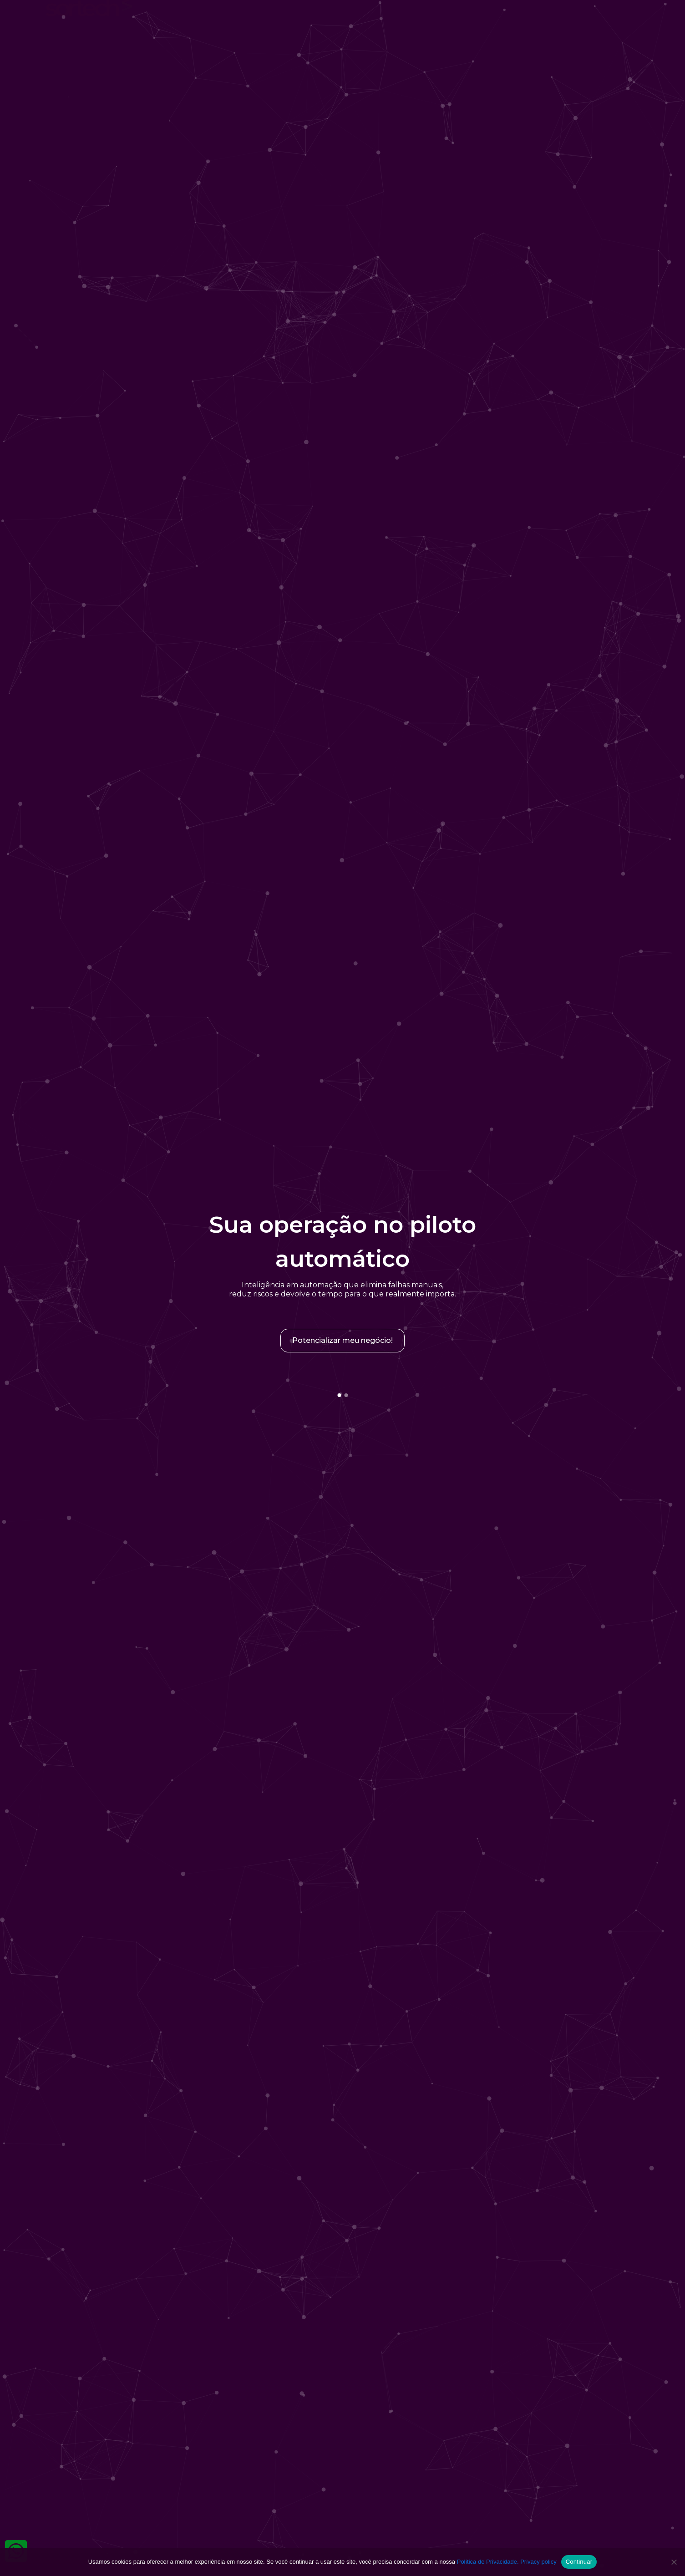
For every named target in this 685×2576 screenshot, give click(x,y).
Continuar (579, 2561)
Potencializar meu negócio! (342, 1340)
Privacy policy (538, 2561)
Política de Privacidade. (488, 2561)
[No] (673, 2561)
